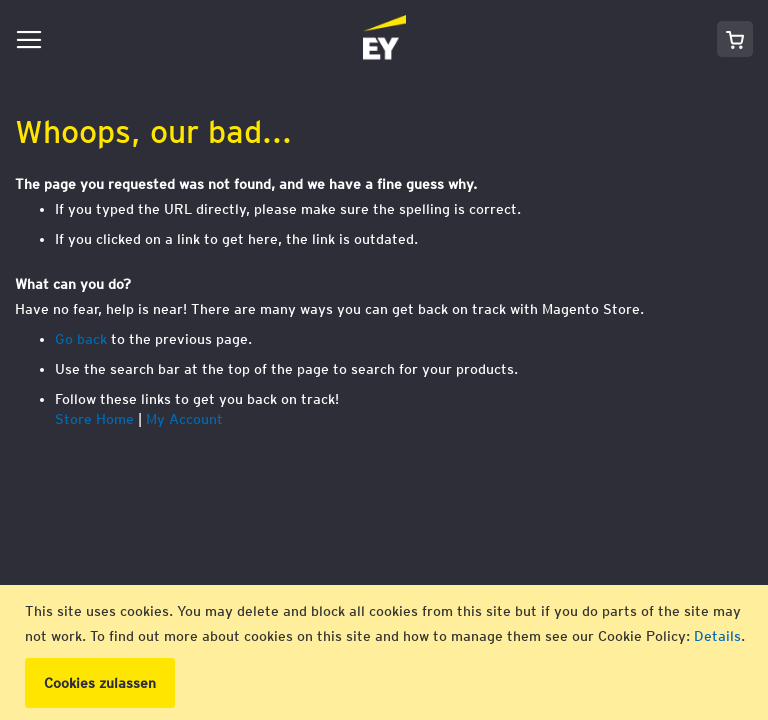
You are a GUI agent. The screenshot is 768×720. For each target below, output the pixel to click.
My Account (184, 419)
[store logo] (228, 39)
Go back (81, 339)
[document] (386, 652)
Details (717, 636)
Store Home (94, 419)
